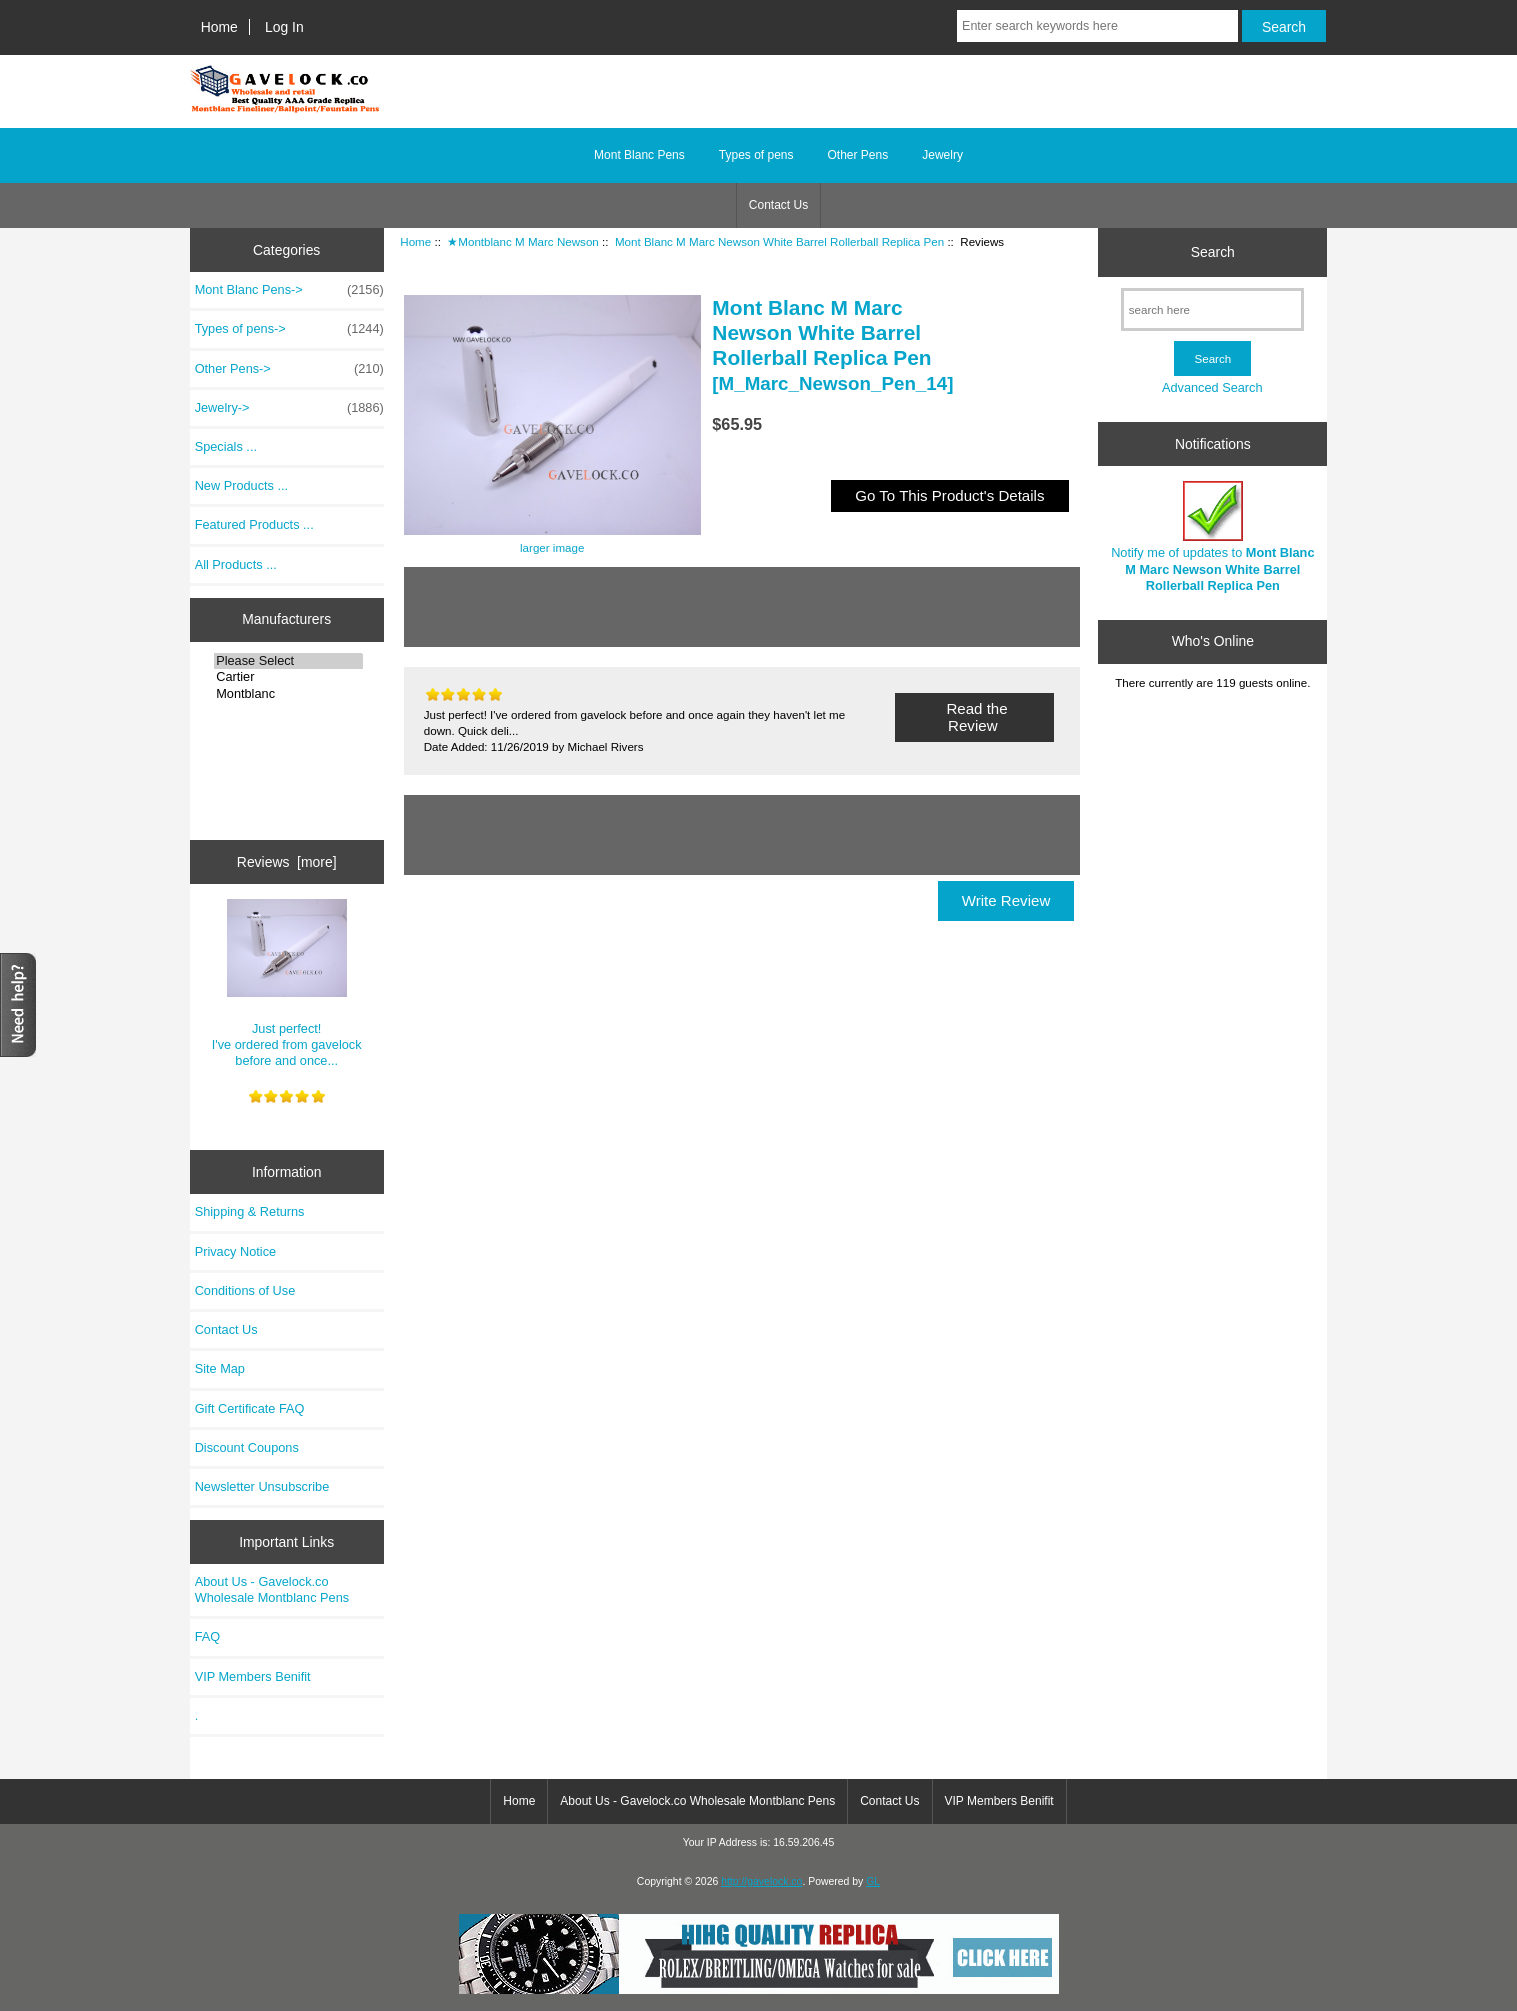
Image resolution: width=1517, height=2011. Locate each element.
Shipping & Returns (250, 1211)
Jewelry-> (289, 408)
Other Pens (858, 155)
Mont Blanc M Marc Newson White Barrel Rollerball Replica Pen (779, 241)
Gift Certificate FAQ (250, 1408)
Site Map (220, 1368)
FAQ (208, 1636)
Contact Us (778, 205)
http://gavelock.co (761, 1881)
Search (1213, 252)
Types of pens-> (289, 329)
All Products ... (236, 564)
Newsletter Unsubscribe (262, 1486)
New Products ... (242, 485)
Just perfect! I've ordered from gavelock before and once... (287, 983)
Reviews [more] (287, 862)
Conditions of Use (245, 1290)
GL (873, 1881)
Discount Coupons (247, 1447)
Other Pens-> (289, 369)
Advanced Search (1212, 387)
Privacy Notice (235, 1251)
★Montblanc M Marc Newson (522, 241)
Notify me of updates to (1212, 537)
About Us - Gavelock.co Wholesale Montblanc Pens (272, 1589)
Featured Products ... (254, 524)
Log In (284, 27)
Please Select (288, 661)
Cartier (288, 677)
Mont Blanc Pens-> (289, 290)
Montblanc (288, 694)
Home (219, 27)
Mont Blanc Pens (639, 155)
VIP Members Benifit (253, 1676)
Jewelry (942, 155)
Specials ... (226, 446)
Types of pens (756, 155)
